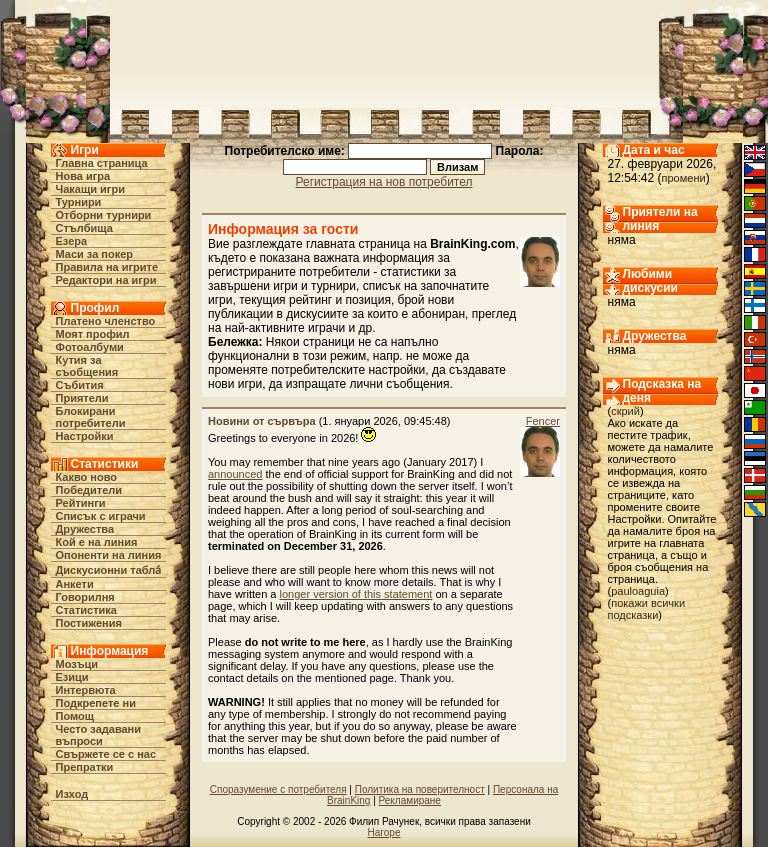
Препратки (85, 767)
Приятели (82, 398)
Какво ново (87, 477)
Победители (89, 490)
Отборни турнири (104, 215)
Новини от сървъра (262, 421)
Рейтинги (81, 503)
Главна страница (102, 163)
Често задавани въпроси (99, 735)
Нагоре (384, 832)
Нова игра (83, 176)
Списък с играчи (101, 516)
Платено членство (106, 321)
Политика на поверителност (420, 789)
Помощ (75, 716)
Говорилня (85, 597)
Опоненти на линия (109, 555)
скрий (625, 411)
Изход (72, 794)
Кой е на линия (97, 542)
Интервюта (86, 690)
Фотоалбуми (90, 347)
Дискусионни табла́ (109, 570)
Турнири (79, 202)
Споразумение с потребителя (278, 789)
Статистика (87, 610)
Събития (80, 385)
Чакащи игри (90, 189)
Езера (72, 241)
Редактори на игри (106, 280)
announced (235, 474)
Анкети (75, 584)
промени (684, 178)
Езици (72, 677)
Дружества (85, 529)
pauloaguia (638, 591)
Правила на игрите (107, 267)
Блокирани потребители (91, 417)
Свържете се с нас (106, 754)
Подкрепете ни (96, 703)
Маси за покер (95, 254)
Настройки (85, 436)
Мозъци (77, 664)
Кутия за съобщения (87, 366)
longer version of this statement (356, 594)
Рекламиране (410, 800)
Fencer (543, 421)
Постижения (89, 623)
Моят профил (93, 334)
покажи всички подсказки (647, 609)
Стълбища (84, 228)
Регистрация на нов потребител (384, 182)
